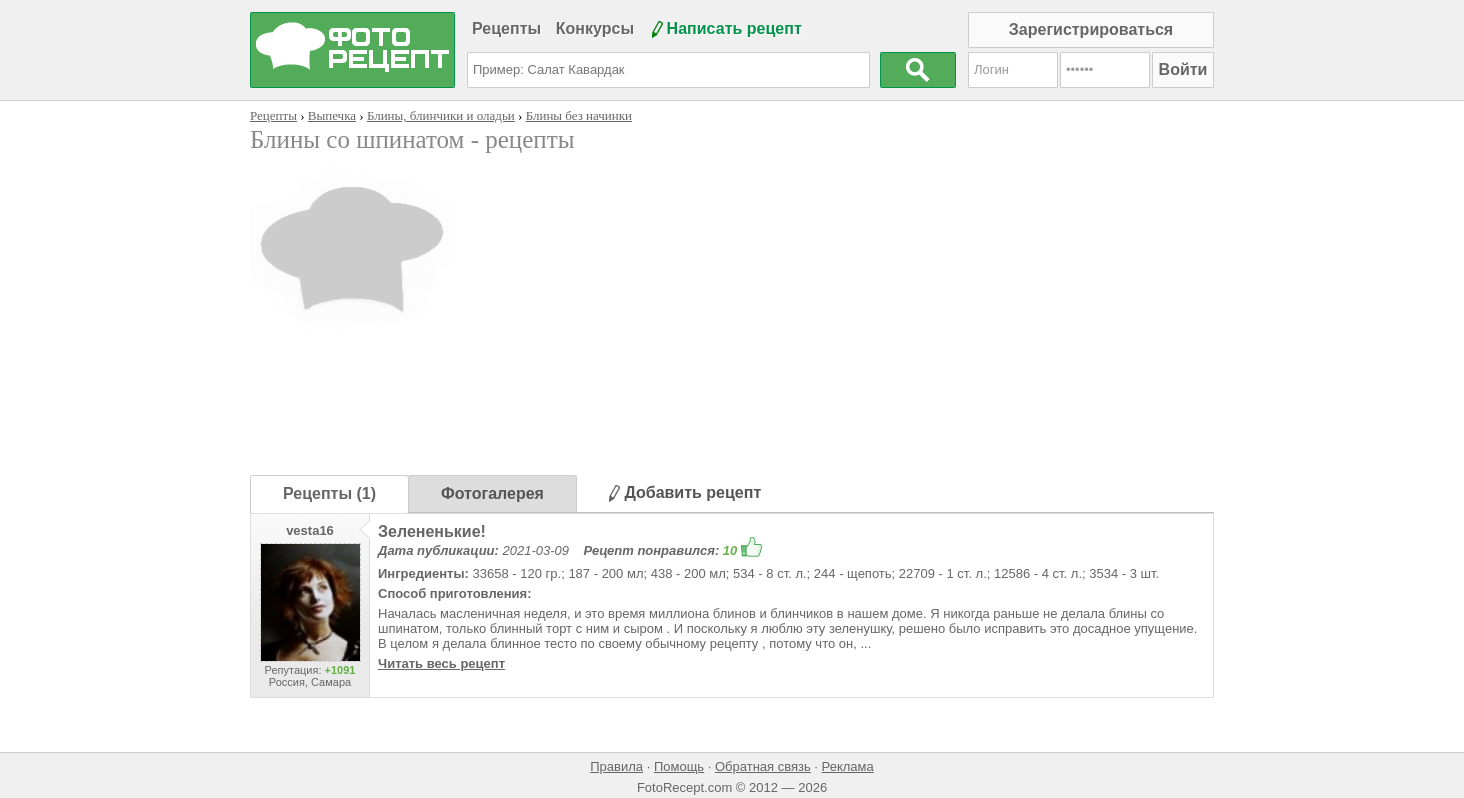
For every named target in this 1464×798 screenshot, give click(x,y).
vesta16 (310, 530)
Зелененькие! (432, 531)
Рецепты (506, 28)
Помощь (679, 766)
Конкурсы (595, 28)
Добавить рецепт (685, 492)
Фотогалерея (492, 493)
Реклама (848, 766)
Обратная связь (763, 766)
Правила (616, 766)
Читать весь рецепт (441, 663)
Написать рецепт (734, 28)
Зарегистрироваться (1091, 29)
